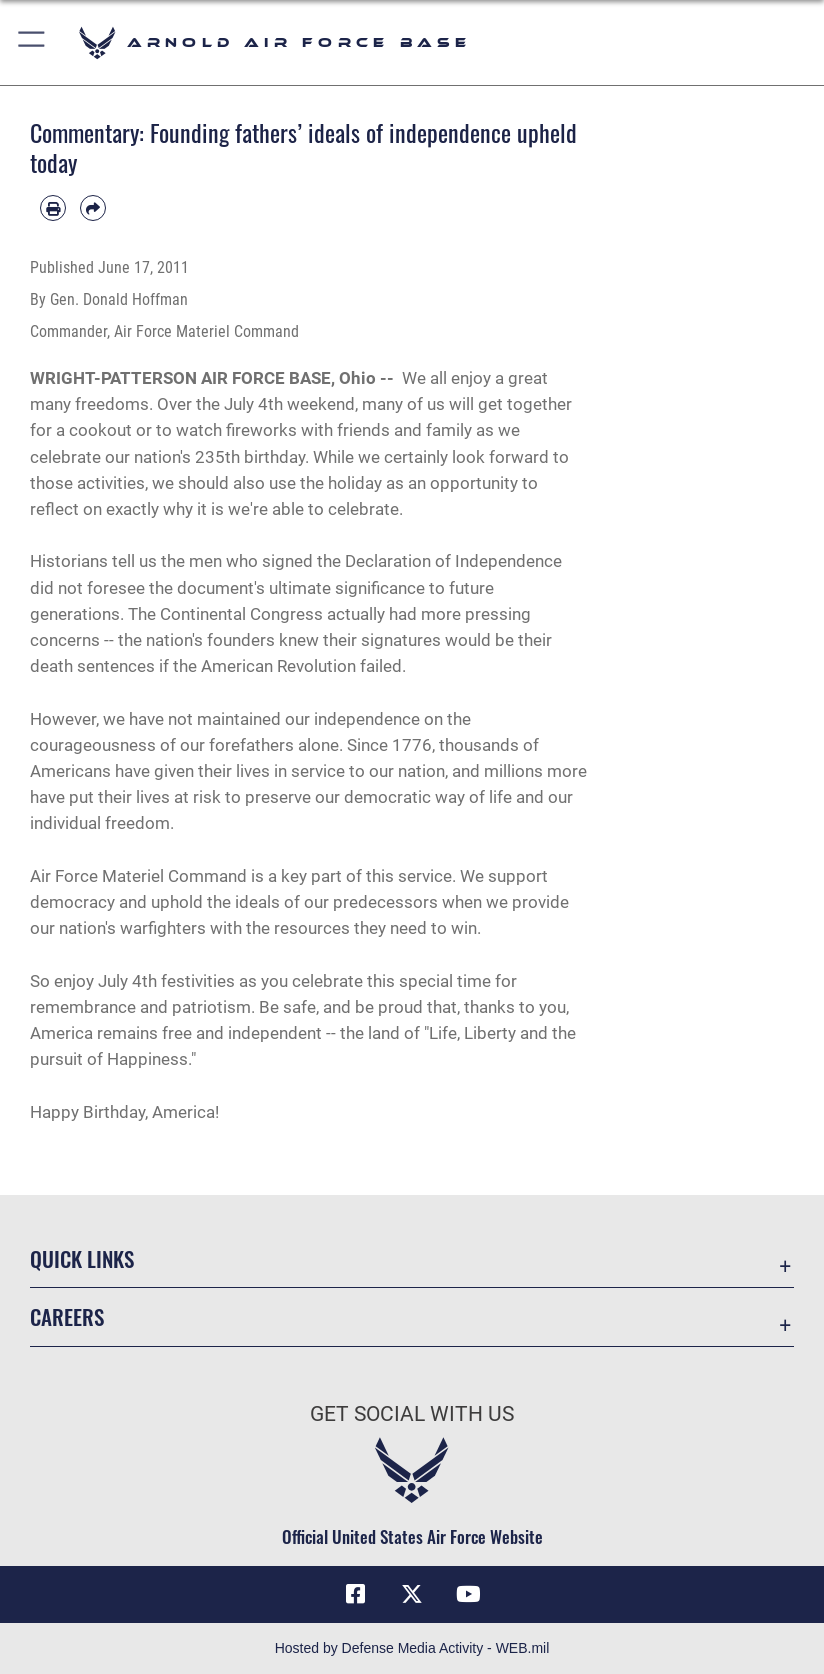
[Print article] (53, 208)
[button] (32, 42)
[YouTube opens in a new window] (468, 1594)
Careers (67, 1316)
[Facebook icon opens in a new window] (356, 1594)
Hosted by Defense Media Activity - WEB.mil (412, 1648)
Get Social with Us (412, 1414)
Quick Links (82, 1258)
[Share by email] (93, 208)
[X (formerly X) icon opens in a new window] (412, 1594)
